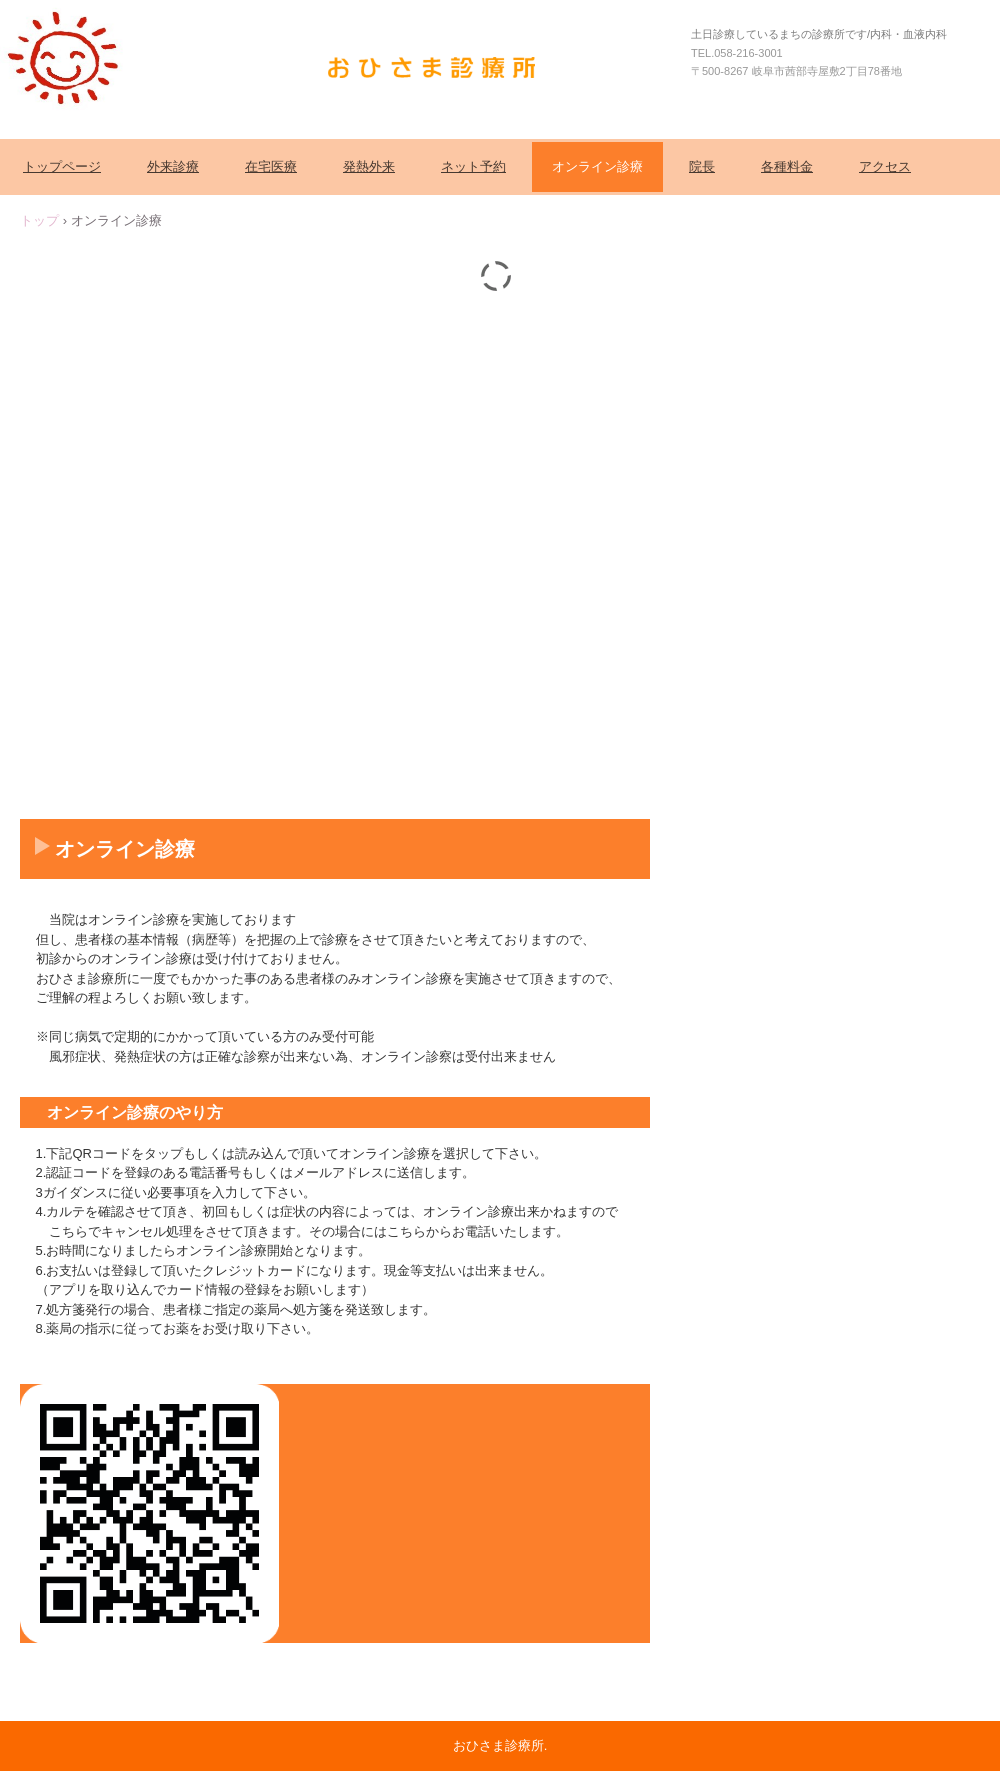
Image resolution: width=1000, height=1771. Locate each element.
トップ (39, 220)
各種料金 (787, 166)
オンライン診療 (597, 166)
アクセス (885, 166)
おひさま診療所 (437, 67)
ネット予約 (473, 166)
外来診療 (173, 166)
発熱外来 (369, 166)
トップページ (62, 166)
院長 (702, 166)
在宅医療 (271, 166)
